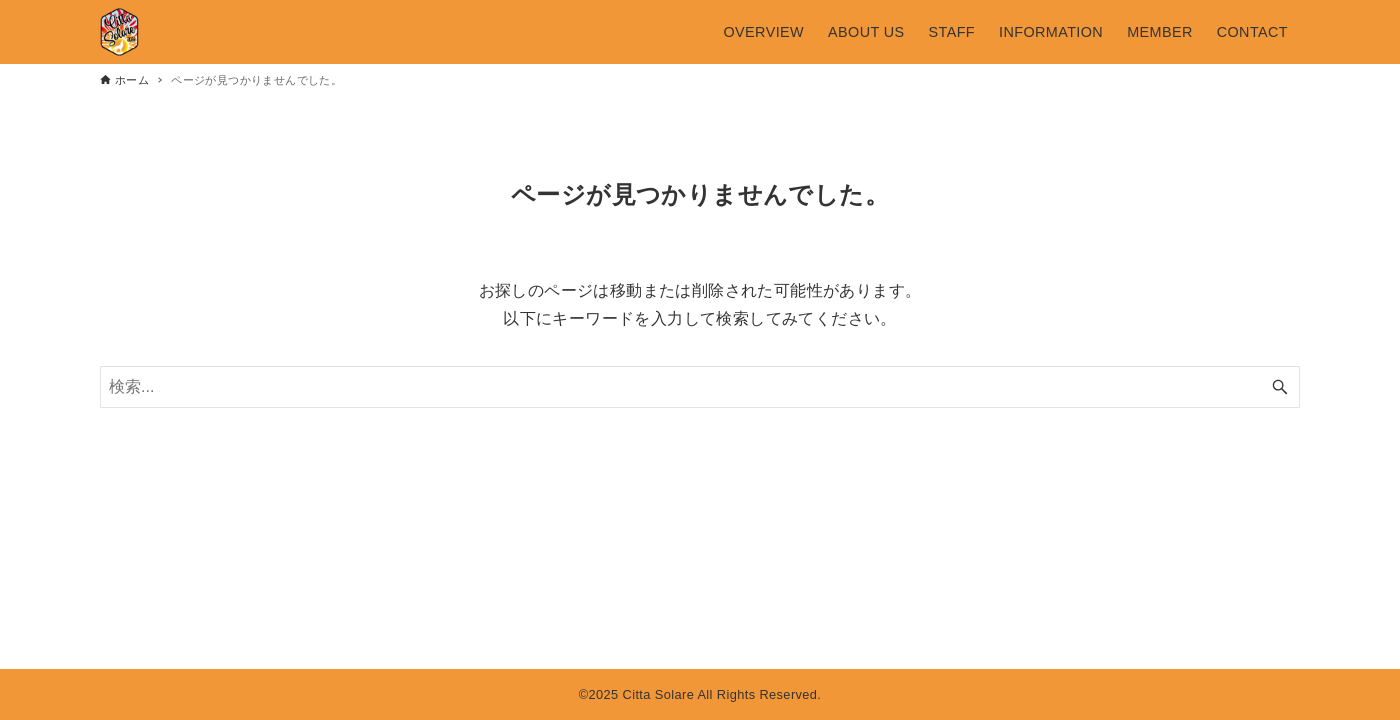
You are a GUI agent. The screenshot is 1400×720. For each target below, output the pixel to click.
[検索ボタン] (1280, 387)
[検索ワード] (700, 387)
